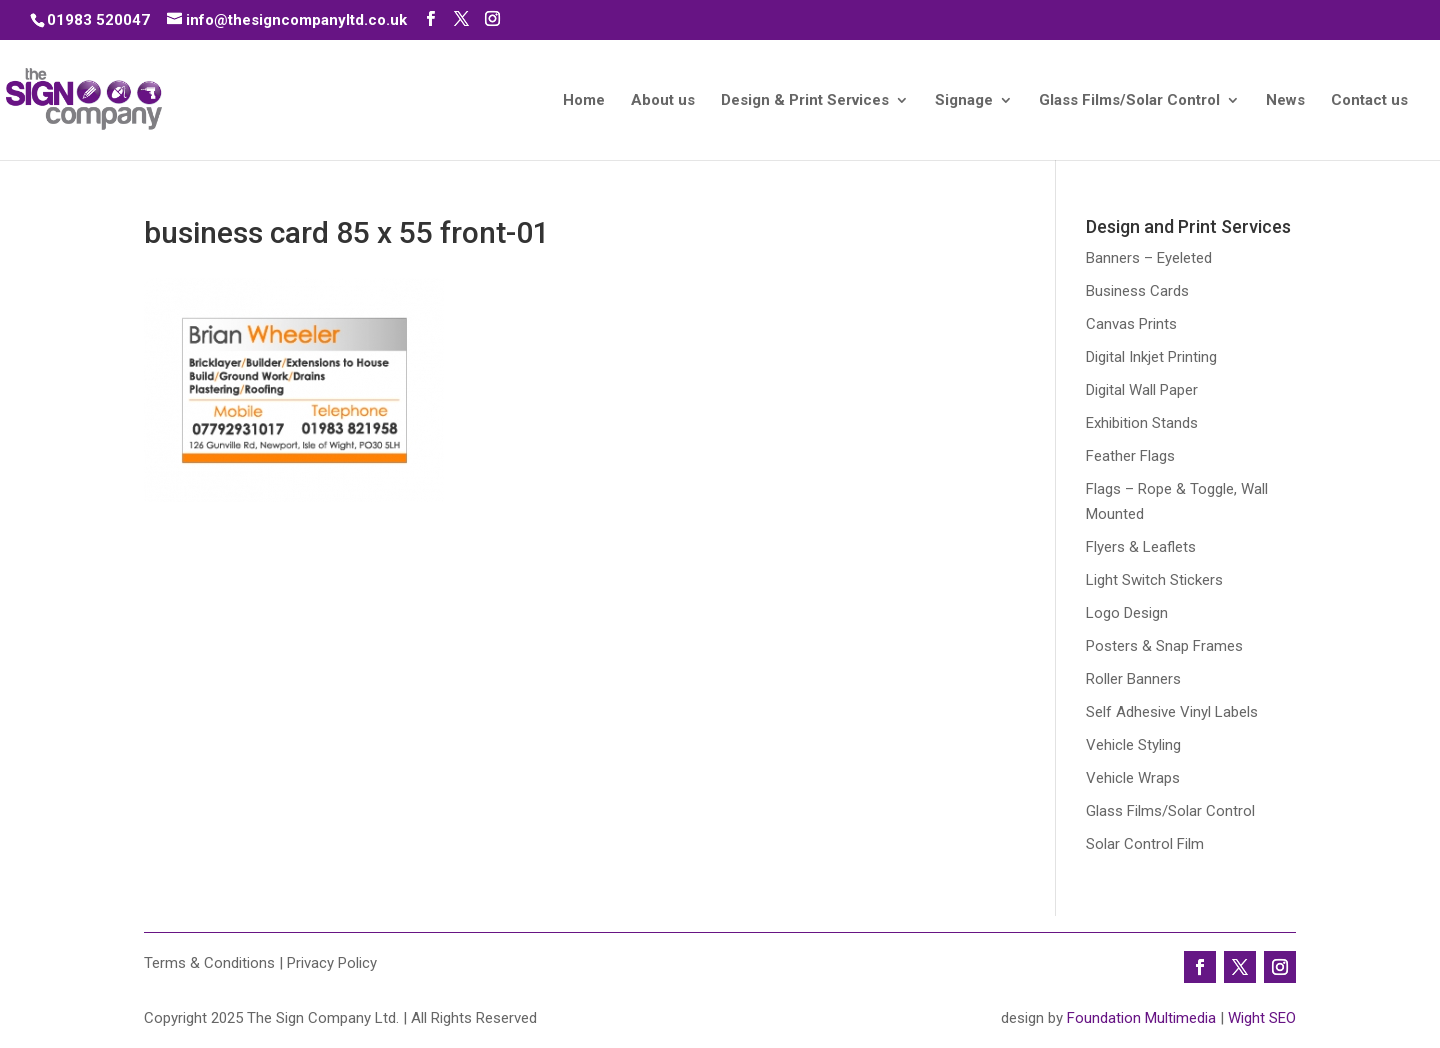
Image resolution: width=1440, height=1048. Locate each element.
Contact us (1369, 101)
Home (584, 101)
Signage (964, 101)
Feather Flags (1130, 456)
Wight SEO (1262, 1018)
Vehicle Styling (1133, 745)
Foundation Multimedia (1141, 1018)
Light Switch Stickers (1154, 580)
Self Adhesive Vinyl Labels (1172, 712)
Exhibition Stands (1142, 423)
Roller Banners (1133, 679)
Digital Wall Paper (1142, 390)
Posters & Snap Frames (1164, 646)
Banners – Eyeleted (1149, 258)
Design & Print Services (805, 101)
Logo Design (1127, 613)
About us (663, 101)
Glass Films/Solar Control (1129, 101)
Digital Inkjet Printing (1151, 357)
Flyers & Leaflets (1141, 547)
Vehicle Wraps (1133, 778)
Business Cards (1137, 291)
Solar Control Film (1145, 844)
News (1285, 101)
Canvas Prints (1131, 324)
